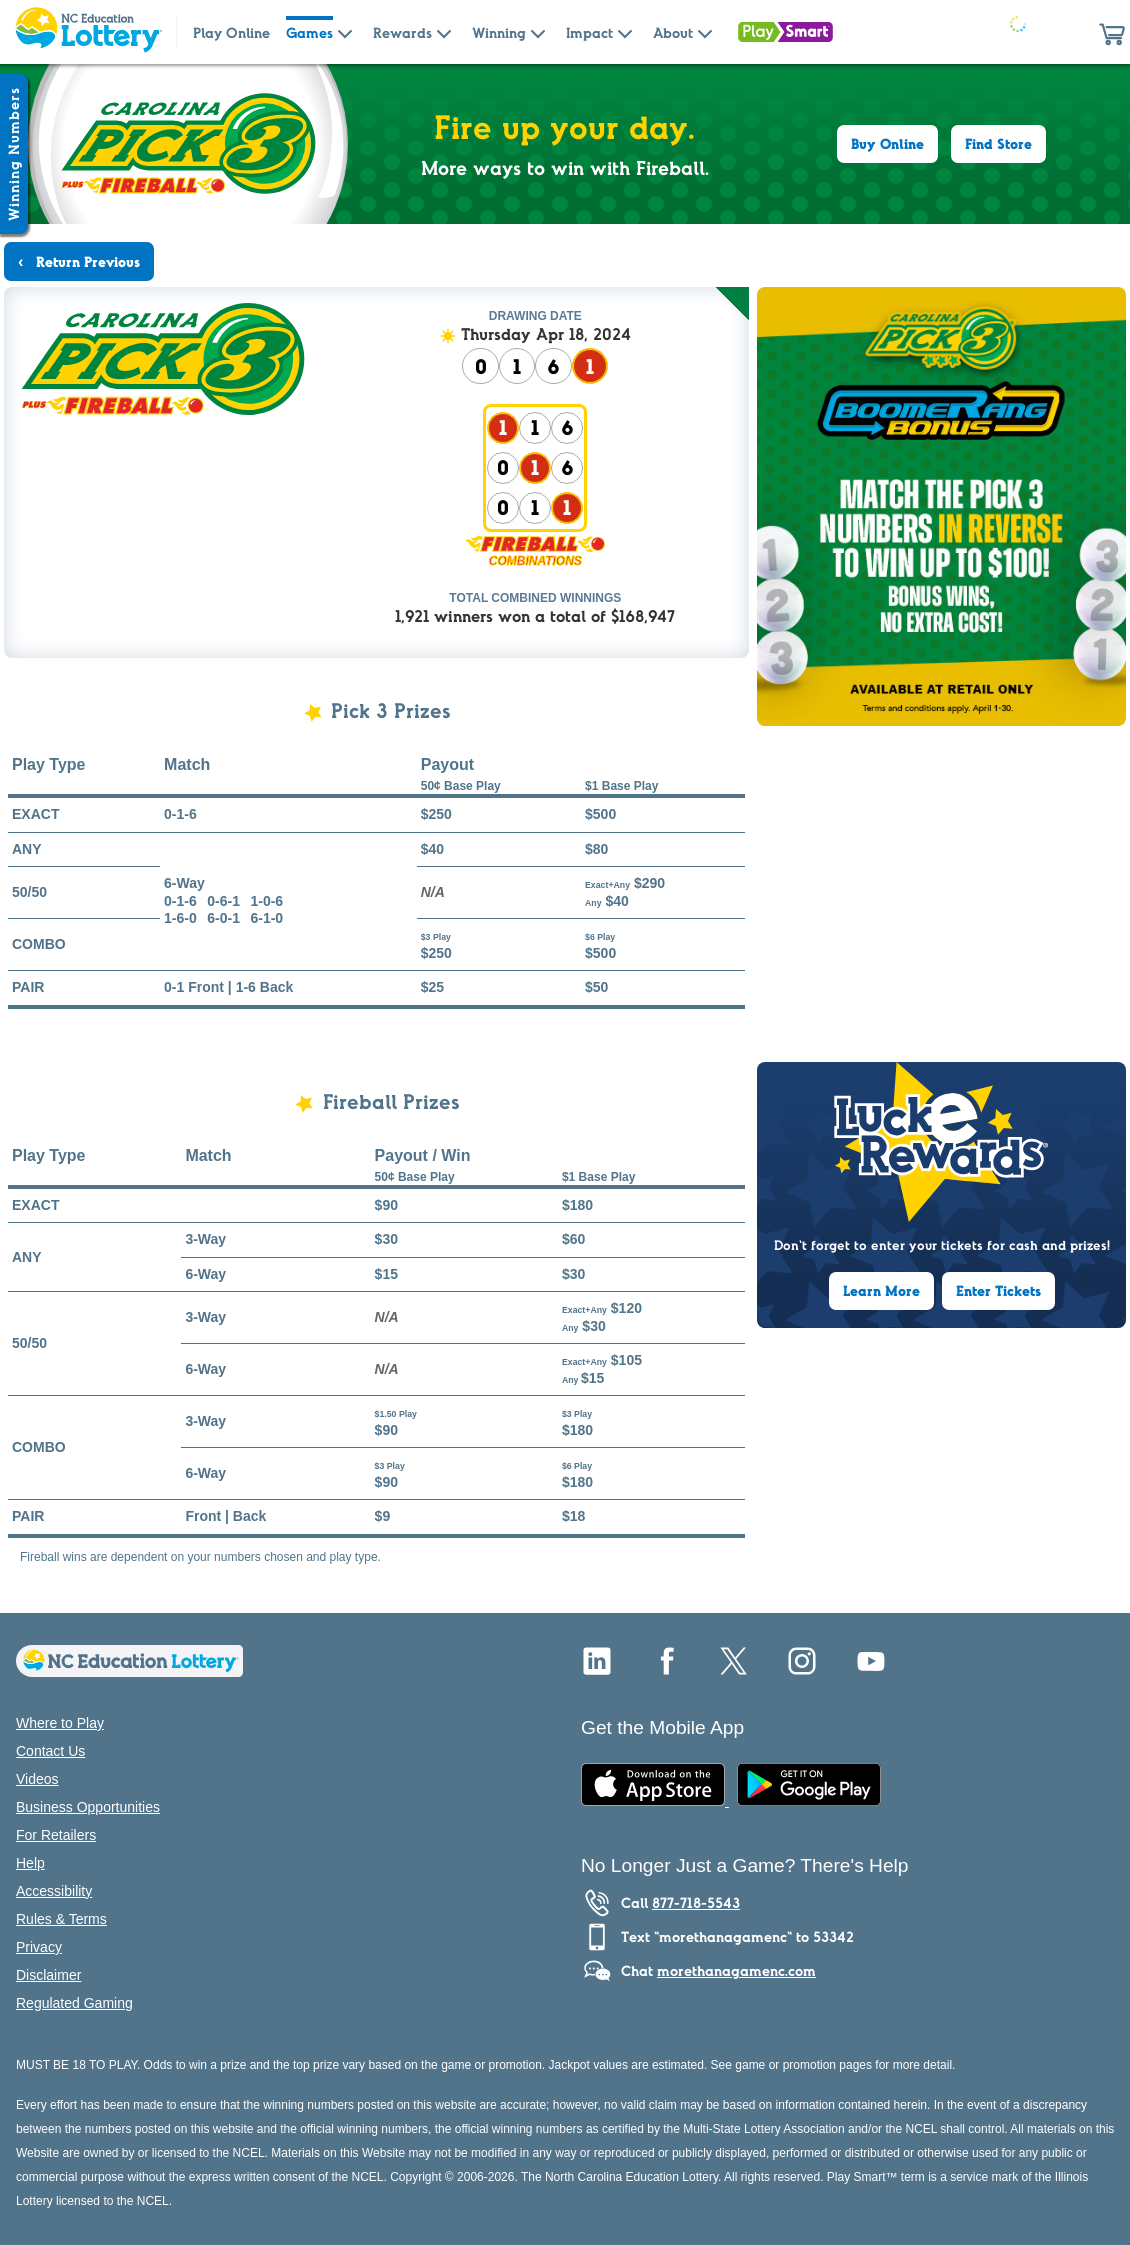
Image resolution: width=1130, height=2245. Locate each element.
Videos (37, 1779)
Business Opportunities (88, 1807)
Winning (499, 33)
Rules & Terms (61, 1919)
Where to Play (60, 1723)
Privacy (39, 1947)
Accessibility (54, 1891)
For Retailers (56, 1835)
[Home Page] (88, 32)
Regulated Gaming (74, 2003)
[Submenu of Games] (345, 32)
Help (30, 1863)
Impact (589, 33)
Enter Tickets (998, 1291)
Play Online (231, 33)
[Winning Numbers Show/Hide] (14, 154)
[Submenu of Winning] (538, 32)
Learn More (881, 1291)
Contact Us (50, 1751)
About (673, 33)
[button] (1112, 32)
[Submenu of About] (705, 32)
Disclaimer (48, 1975)
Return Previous (86, 262)
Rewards (402, 33)
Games (309, 33)
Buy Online (887, 144)
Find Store (998, 144)
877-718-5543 (696, 1903)
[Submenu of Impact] (625, 32)
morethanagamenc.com (736, 1971)
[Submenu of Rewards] (444, 32)
